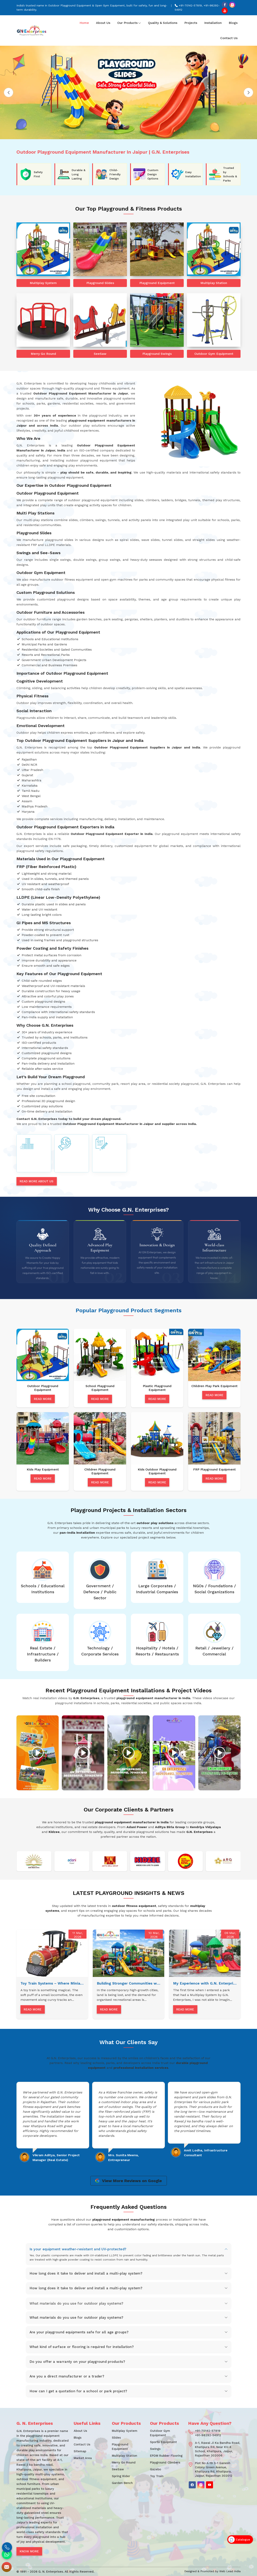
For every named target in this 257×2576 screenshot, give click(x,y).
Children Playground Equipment (99, 1471)
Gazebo (155, 2469)
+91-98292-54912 (208, 2435)
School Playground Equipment (100, 1388)
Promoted (207, 2571)
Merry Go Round (124, 2462)
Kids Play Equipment (43, 1469)
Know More (31, 2551)
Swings (155, 2449)
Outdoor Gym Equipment (160, 2433)
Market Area (83, 2458)
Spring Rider (121, 2476)
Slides (116, 2437)
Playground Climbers (165, 2462)
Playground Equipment (120, 2447)
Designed (190, 2571)
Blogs (233, 23)
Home (84, 23)
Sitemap (80, 2451)
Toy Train (156, 2476)
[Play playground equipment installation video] (38, 1753)
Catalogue (239, 2531)
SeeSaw (118, 2469)
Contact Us (229, 38)
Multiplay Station (124, 2455)
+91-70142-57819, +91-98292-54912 (197, 7)
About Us (103, 23)
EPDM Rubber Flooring (166, 2455)
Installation (213, 23)
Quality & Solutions (162, 23)
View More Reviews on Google (128, 2180)
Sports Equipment (163, 2442)
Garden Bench (122, 2483)
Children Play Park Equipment (214, 1386)
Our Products (129, 22)
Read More (43, 1399)
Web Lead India (230, 2571)
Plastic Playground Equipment (157, 1388)
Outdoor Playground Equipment (42, 1388)
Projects (190, 23)
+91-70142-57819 (207, 2431)
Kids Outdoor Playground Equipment (157, 1471)
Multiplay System (124, 2431)
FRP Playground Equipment (214, 1469)
